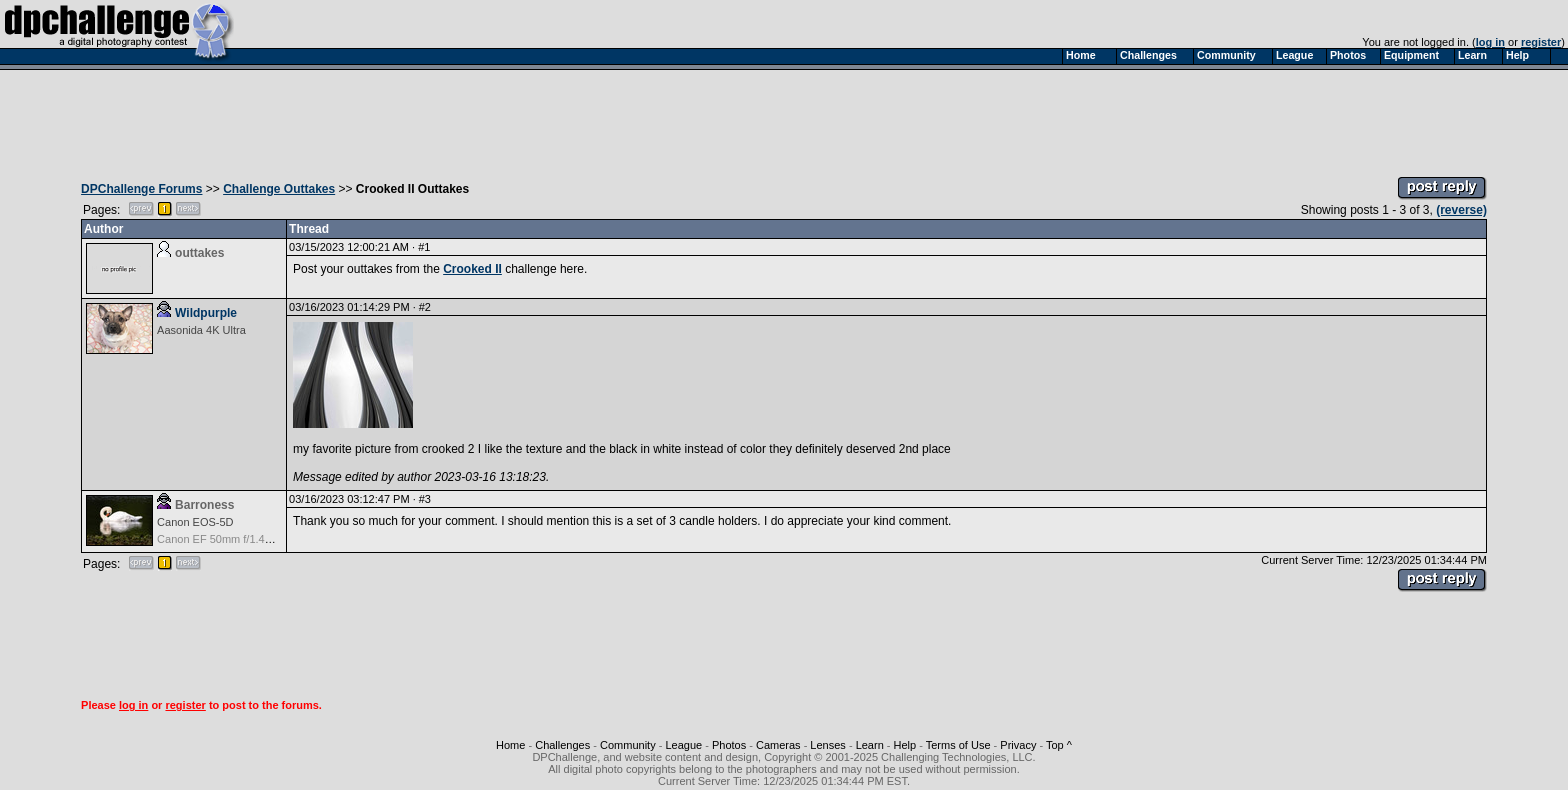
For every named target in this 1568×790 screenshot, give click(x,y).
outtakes (199, 253)
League (683, 745)
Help (905, 745)
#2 (425, 307)
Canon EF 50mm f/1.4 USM (224, 539)
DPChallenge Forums (141, 189)
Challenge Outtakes (279, 189)
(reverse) (1461, 210)
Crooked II (472, 269)
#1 (424, 247)
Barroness (204, 505)
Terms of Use (958, 745)
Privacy (1018, 745)
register (1541, 42)
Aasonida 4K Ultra (201, 330)
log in (1490, 42)
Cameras (778, 745)
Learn (870, 745)
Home (510, 745)
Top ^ (1059, 745)
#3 (425, 499)
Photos (729, 745)
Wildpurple (206, 313)
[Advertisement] (784, 118)
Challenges (562, 745)
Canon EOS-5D (195, 522)
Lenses (827, 745)
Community (628, 745)
